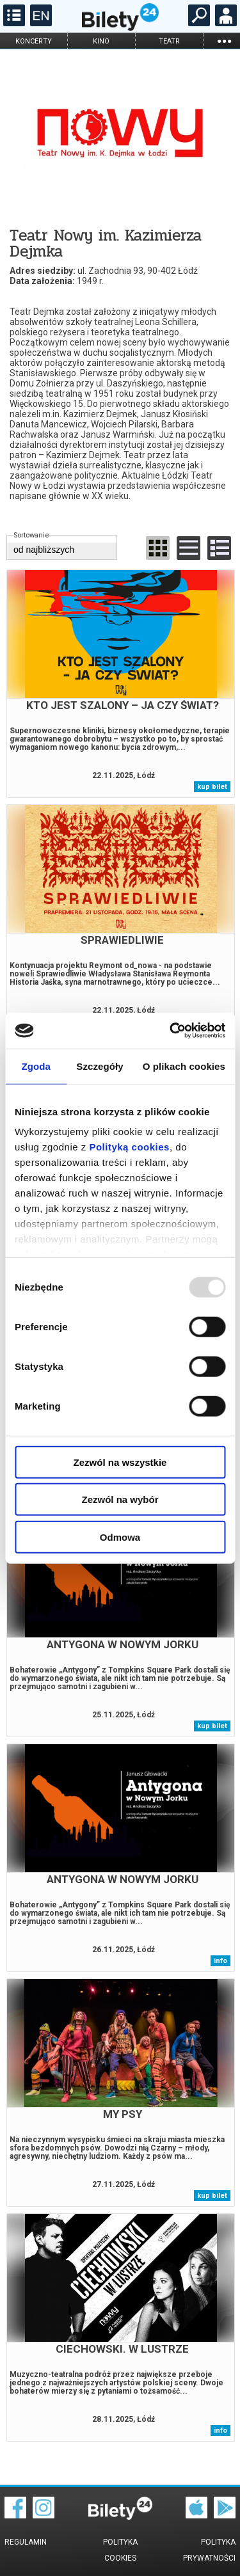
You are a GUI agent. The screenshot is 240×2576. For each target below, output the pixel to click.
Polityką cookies (129, 1146)
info (220, 1961)
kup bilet (212, 787)
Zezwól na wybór (119, 1499)
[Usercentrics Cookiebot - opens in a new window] (170, 1030)
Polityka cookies (120, 2550)
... (224, 40)
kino (101, 41)
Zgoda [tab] (36, 1065)
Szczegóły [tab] (99, 1065)
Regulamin (25, 2542)
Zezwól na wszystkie (120, 1461)
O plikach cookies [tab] (184, 1065)
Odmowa (120, 1536)
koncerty (33, 41)
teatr (169, 41)
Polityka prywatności (209, 2550)
